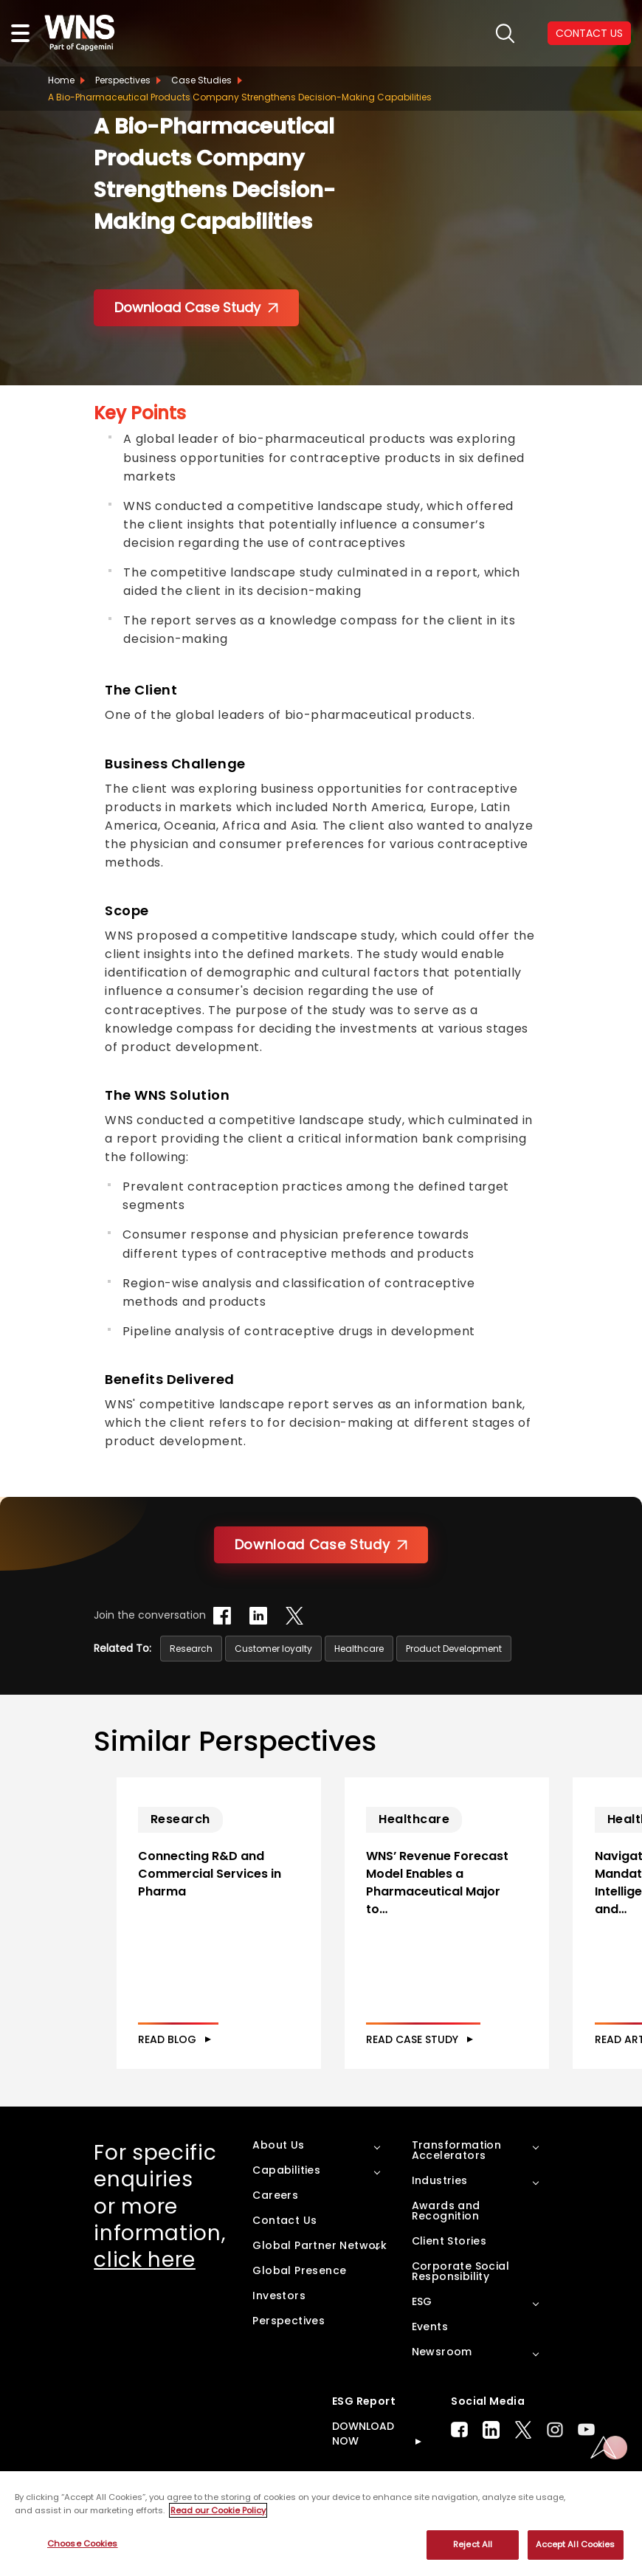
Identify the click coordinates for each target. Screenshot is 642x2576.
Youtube (586, 2461)
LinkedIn (491, 2461)
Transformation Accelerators (457, 2182)
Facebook (459, 2461)
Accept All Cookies (575, 2544)
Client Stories (449, 2272)
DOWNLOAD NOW (363, 2465)
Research (191, 1648)
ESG (422, 2333)
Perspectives (123, 80)
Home (61, 80)
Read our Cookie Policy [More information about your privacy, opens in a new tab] (218, 2510)
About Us (278, 2177)
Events (430, 2358)
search (505, 33)
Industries (440, 2212)
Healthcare (359, 1648)
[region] (321, 2523)
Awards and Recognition (446, 2242)
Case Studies (201, 80)
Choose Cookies (82, 2543)
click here (145, 2291)
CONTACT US (589, 33)
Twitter (523, 2461)
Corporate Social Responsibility (460, 2303)
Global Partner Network (319, 2277)
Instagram (555, 2461)
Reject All (472, 2544)
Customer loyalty (273, 1648)
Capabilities (286, 2202)
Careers (275, 2227)
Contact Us (284, 2252)
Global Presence (299, 2302)
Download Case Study (196, 307)
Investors (279, 2327)
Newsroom (442, 2383)
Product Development (454, 1648)
